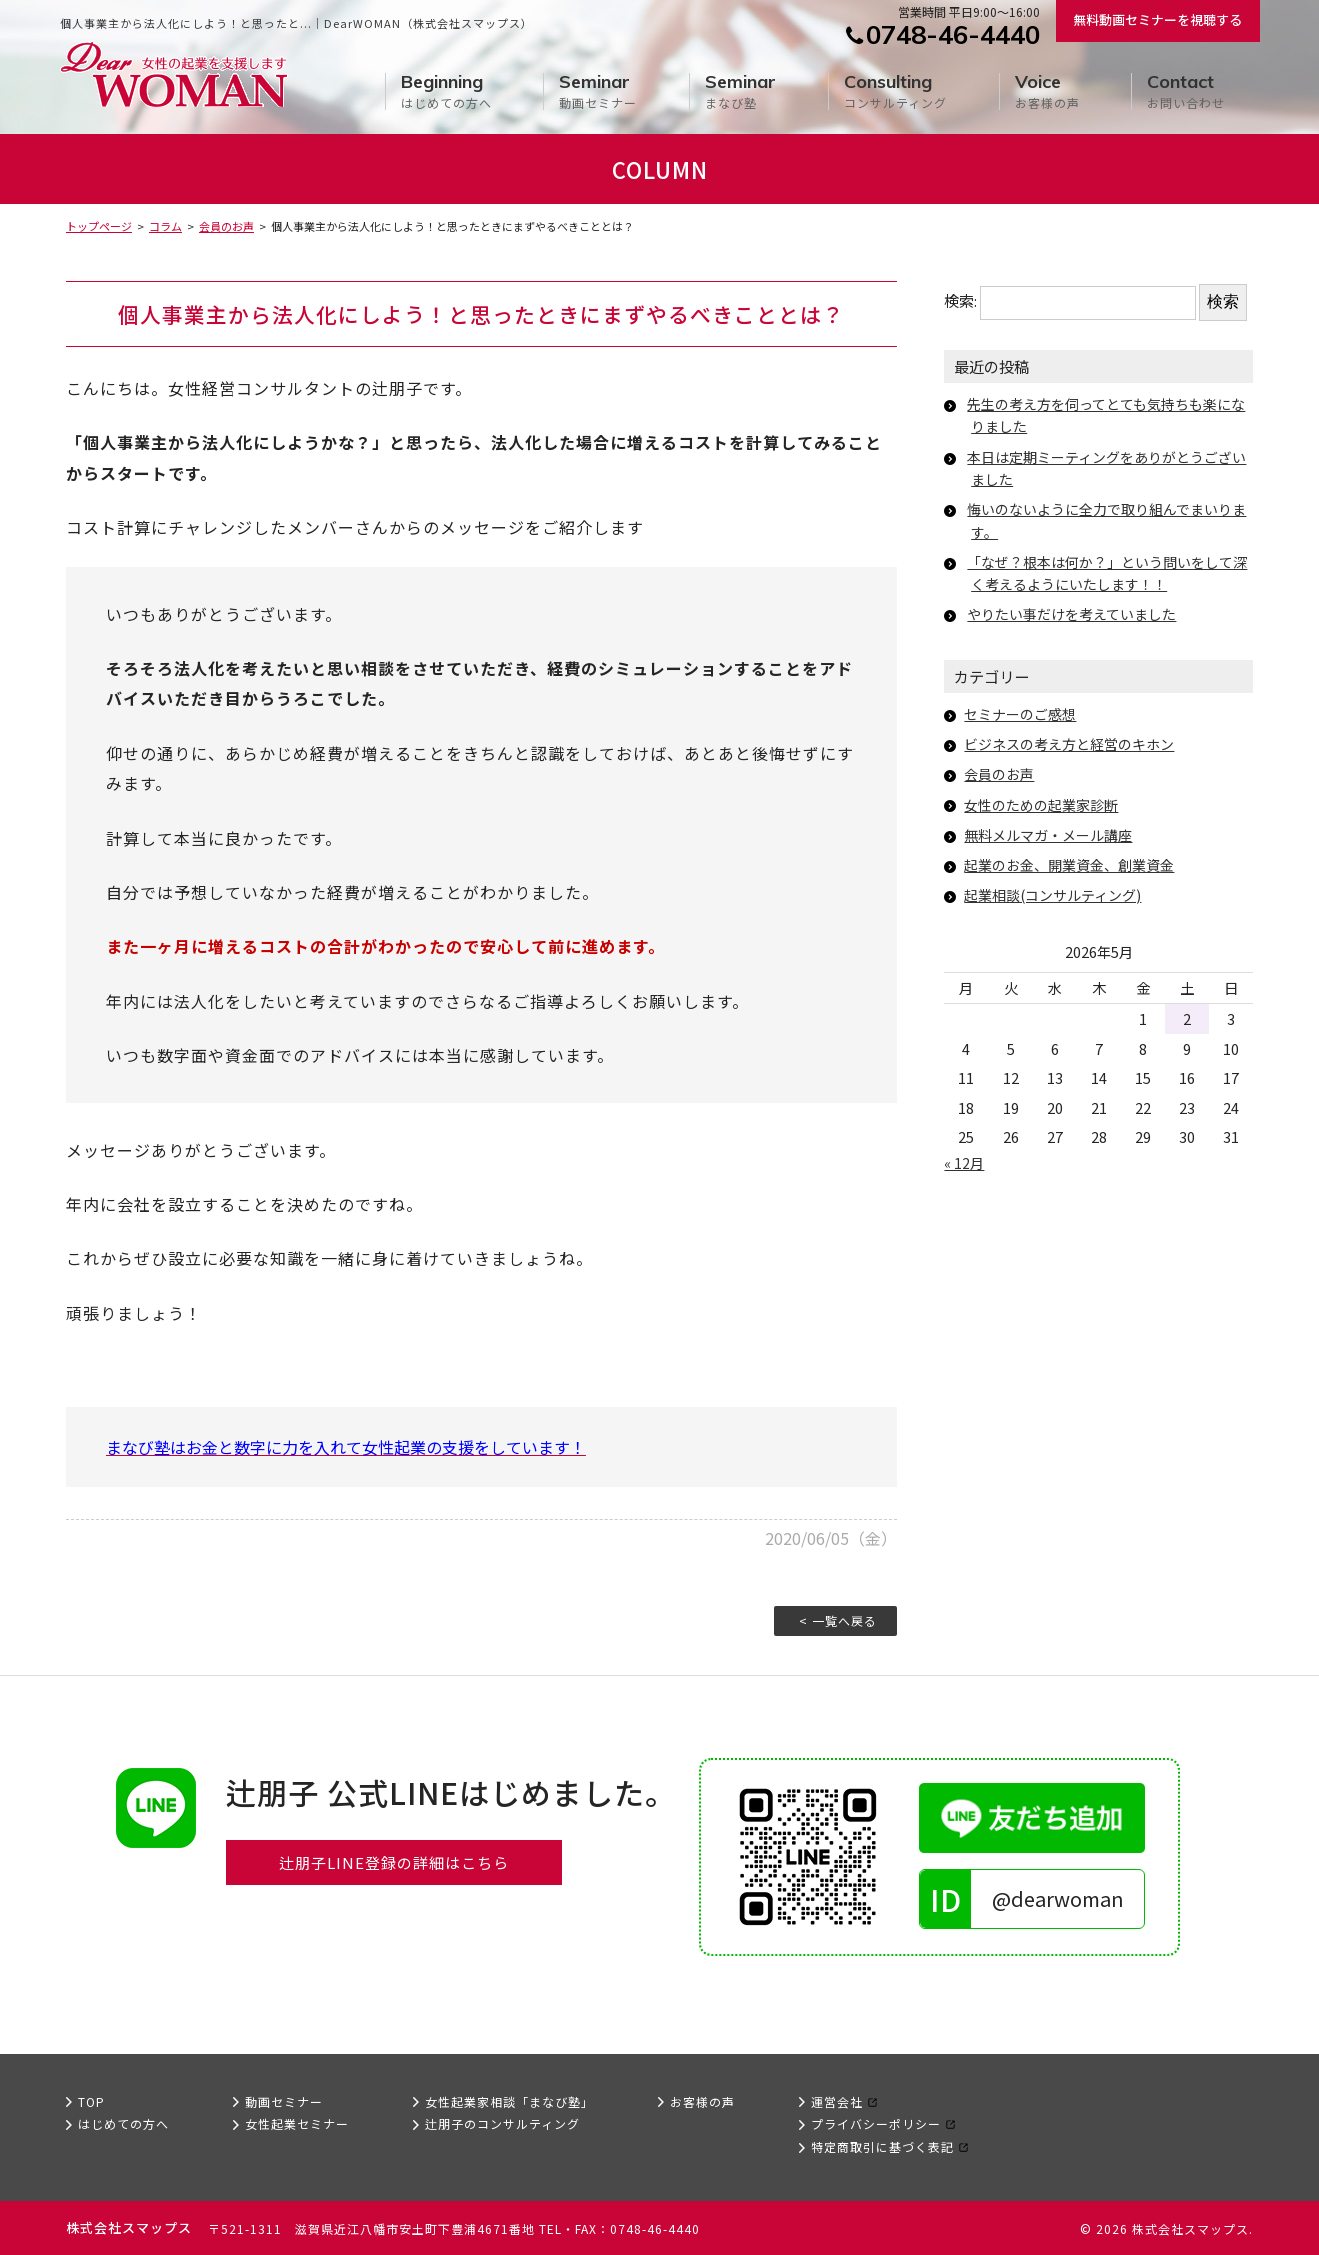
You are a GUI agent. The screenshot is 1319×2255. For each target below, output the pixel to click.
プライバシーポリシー (876, 2123)
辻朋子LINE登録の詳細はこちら (393, 1864)
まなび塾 (740, 91)
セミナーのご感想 (1024, 713)
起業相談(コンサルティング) (1059, 894)
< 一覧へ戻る (838, 1620)
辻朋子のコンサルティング (502, 2123)
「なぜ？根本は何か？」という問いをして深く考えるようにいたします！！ (1109, 572)
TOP (91, 2101)
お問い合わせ (1186, 91)
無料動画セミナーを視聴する (1157, 19)
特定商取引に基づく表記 (882, 2146)
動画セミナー (598, 91)
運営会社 (837, 2101)
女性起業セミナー (297, 2123)
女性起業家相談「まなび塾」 (509, 2101)
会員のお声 (226, 226)
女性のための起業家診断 (1046, 804)
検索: (960, 300)
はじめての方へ (446, 91)
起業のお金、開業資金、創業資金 (1076, 864)
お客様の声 (1047, 91)
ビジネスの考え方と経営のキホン (1076, 743)
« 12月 (964, 1162)
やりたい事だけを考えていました (1079, 613)
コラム (165, 226)
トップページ (99, 226)
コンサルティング (895, 91)
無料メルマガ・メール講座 (1054, 834)
